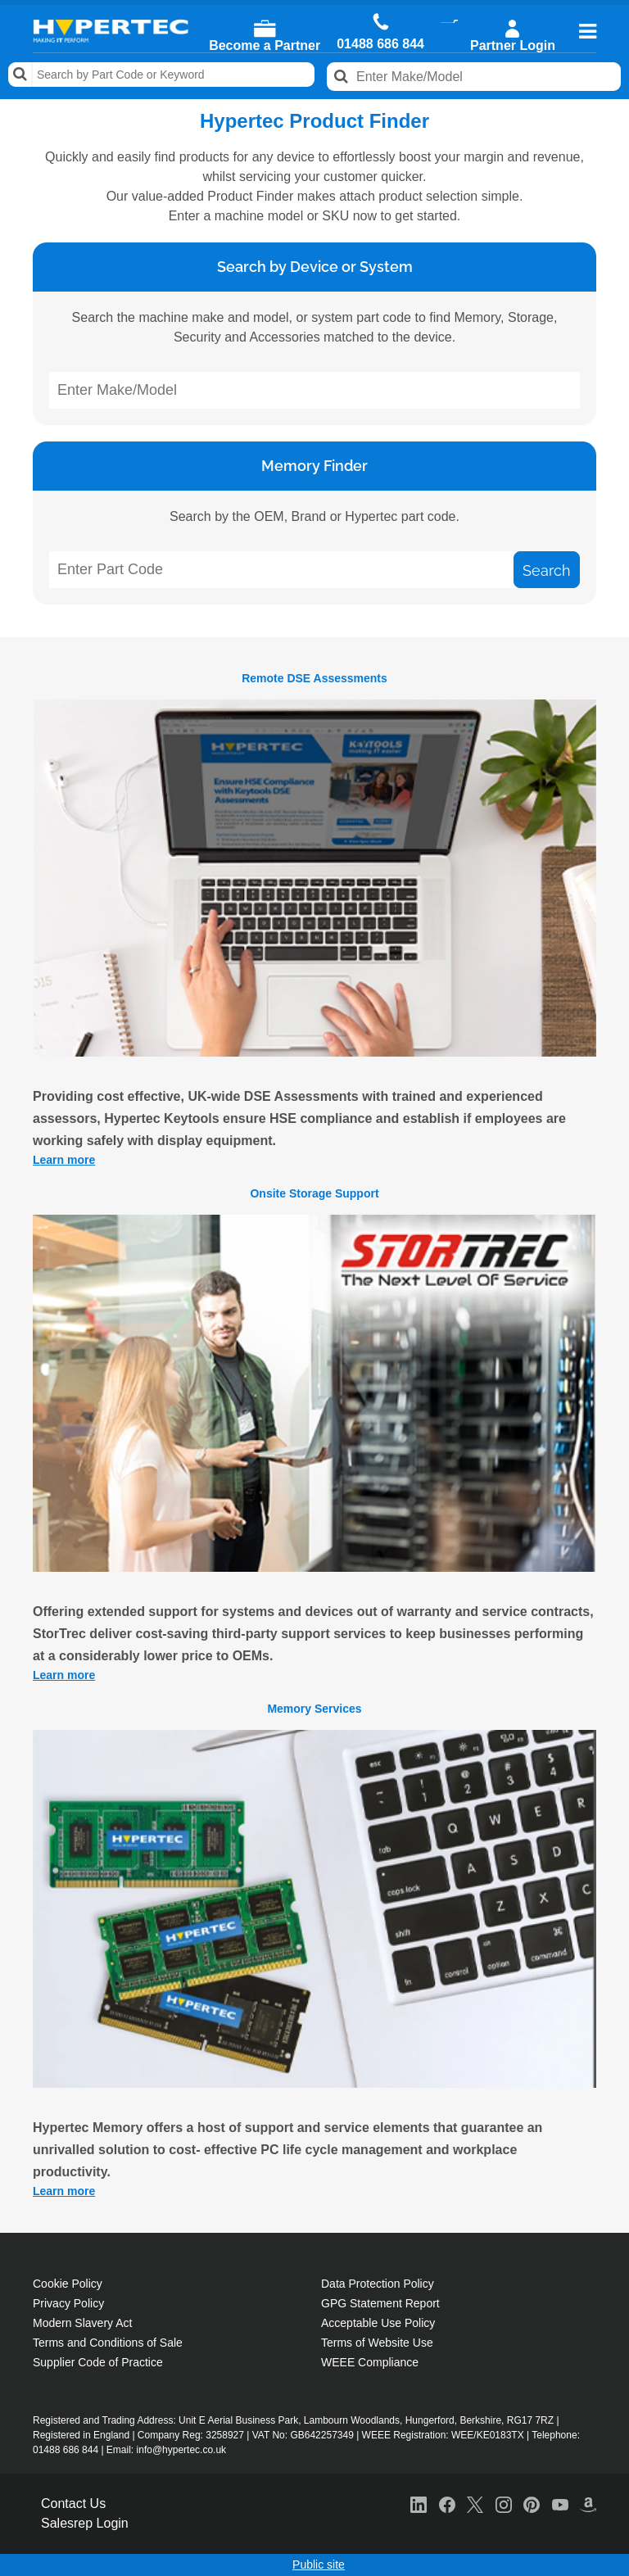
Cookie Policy (67, 2283)
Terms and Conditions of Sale (108, 2342)
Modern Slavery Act (82, 2322)
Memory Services (314, 1708)
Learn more (64, 1159)
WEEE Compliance (370, 2362)
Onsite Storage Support (314, 1193)
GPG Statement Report (380, 2303)
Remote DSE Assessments (314, 678)
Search (20, 74)
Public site (318, 2564)
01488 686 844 (380, 44)
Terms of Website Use (377, 2342)
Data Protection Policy (377, 2283)
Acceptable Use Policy (378, 2322)
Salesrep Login (85, 2523)
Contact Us (73, 2503)
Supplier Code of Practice (98, 2362)
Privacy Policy (68, 2303)
